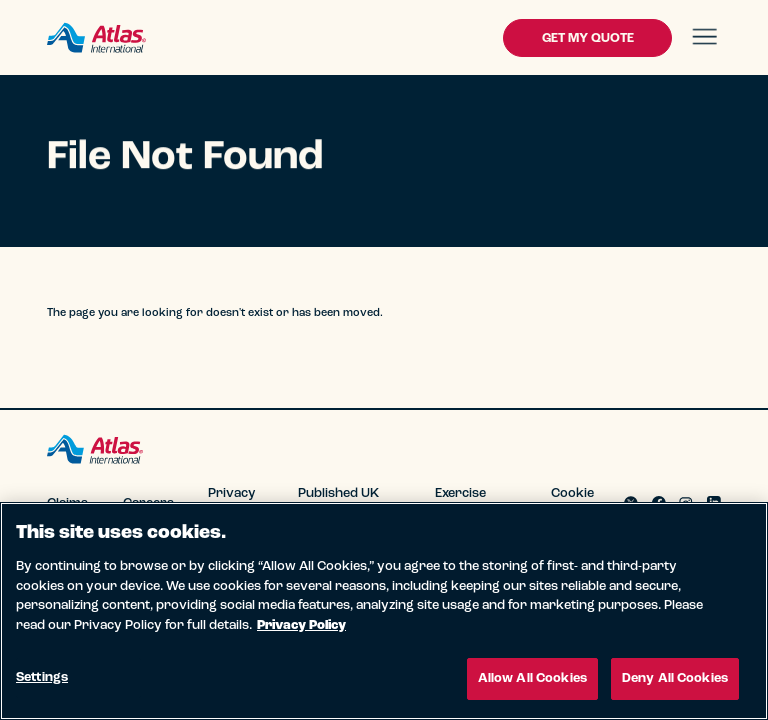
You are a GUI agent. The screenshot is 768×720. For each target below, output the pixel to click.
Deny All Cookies (675, 678)
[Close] (736, 534)
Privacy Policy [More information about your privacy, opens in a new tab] (301, 625)
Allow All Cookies (532, 678)
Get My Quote (588, 38)
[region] (384, 611)
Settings (42, 677)
